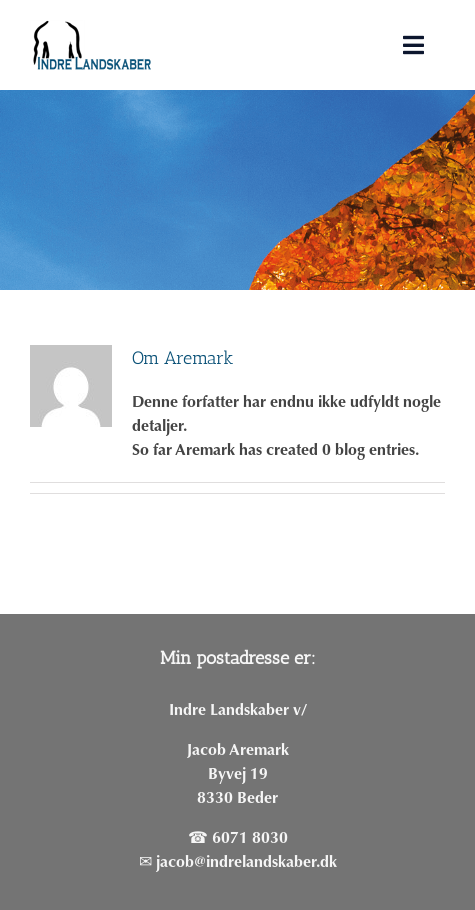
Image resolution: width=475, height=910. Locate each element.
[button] (432, 28)
